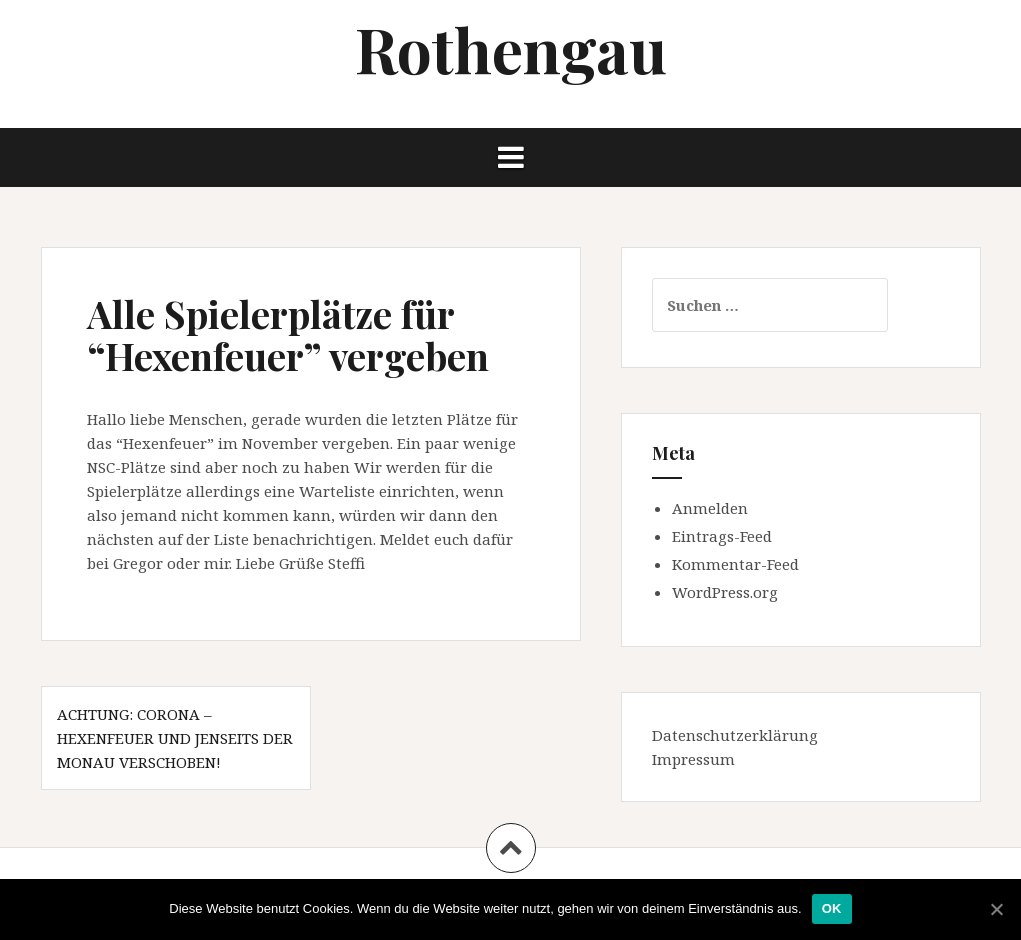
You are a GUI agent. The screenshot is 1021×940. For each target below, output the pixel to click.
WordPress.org (725, 592)
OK (832, 908)
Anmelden (710, 508)
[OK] (996, 909)
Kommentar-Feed (735, 564)
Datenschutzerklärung (735, 735)
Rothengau (511, 48)
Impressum (693, 759)
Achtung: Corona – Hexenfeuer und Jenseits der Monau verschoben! (175, 738)
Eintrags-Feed (722, 536)
